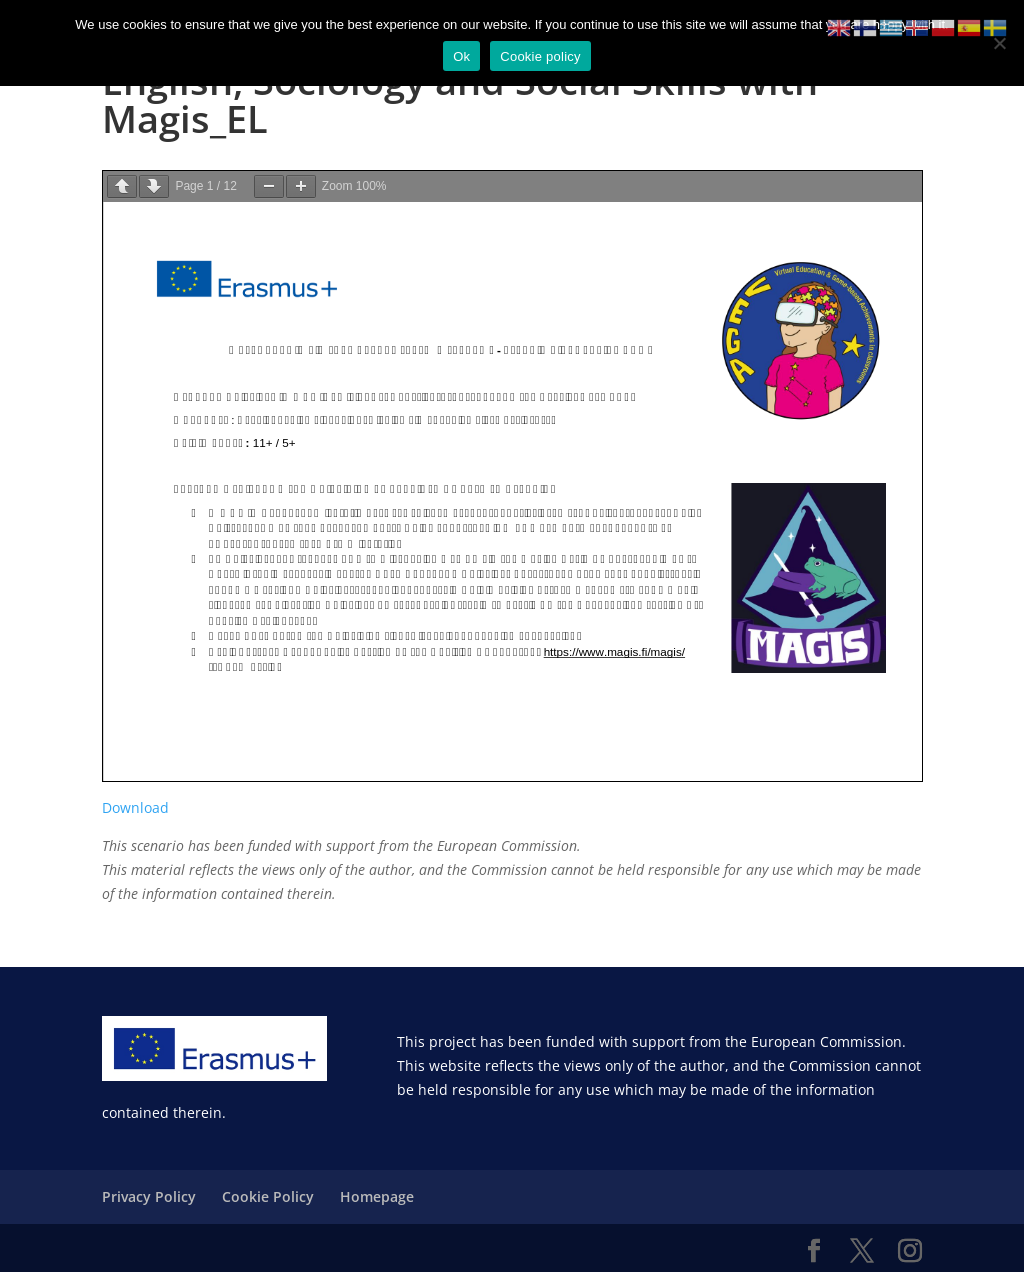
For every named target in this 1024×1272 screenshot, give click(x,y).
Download (135, 807)
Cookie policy (540, 56)
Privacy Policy (149, 1196)
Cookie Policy (268, 1196)
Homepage (377, 1196)
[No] (999, 43)
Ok (461, 56)
